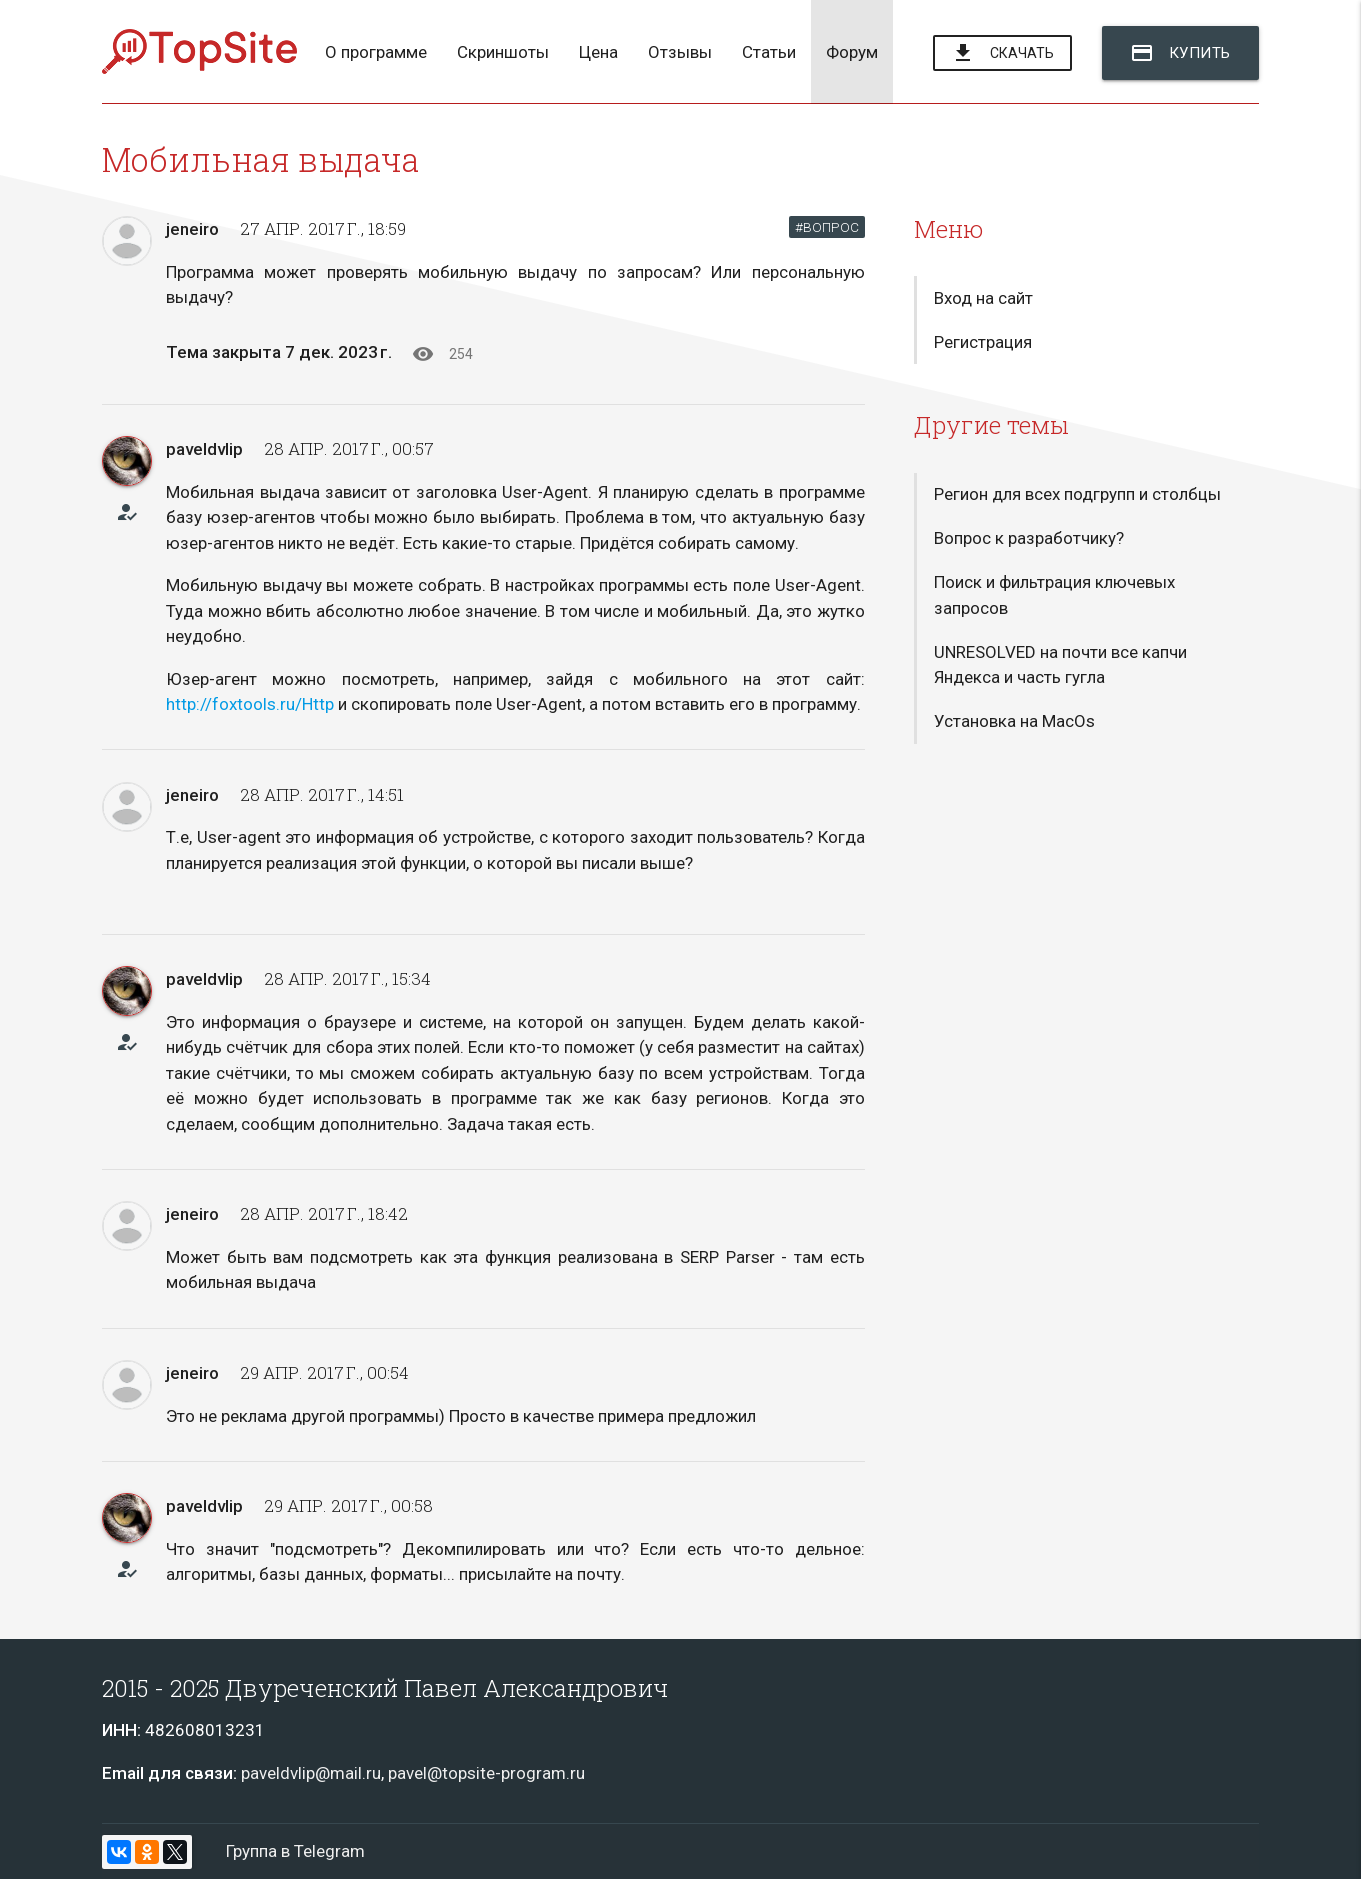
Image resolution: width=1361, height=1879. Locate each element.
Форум (852, 52)
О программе (376, 52)
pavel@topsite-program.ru (486, 1773)
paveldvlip (204, 449)
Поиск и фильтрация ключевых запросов (1054, 595)
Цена (598, 52)
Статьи (769, 52)
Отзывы (680, 52)
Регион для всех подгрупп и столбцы (1077, 494)
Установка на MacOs (1014, 722)
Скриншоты (503, 52)
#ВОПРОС (827, 227)
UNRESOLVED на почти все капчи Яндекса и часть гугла (1060, 665)
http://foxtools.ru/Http (250, 704)
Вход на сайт (983, 298)
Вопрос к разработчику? (1029, 538)
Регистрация (983, 342)
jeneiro (192, 229)
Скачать (1002, 54)
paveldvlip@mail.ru (311, 1773)
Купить (1180, 53)
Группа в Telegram (295, 1851)
